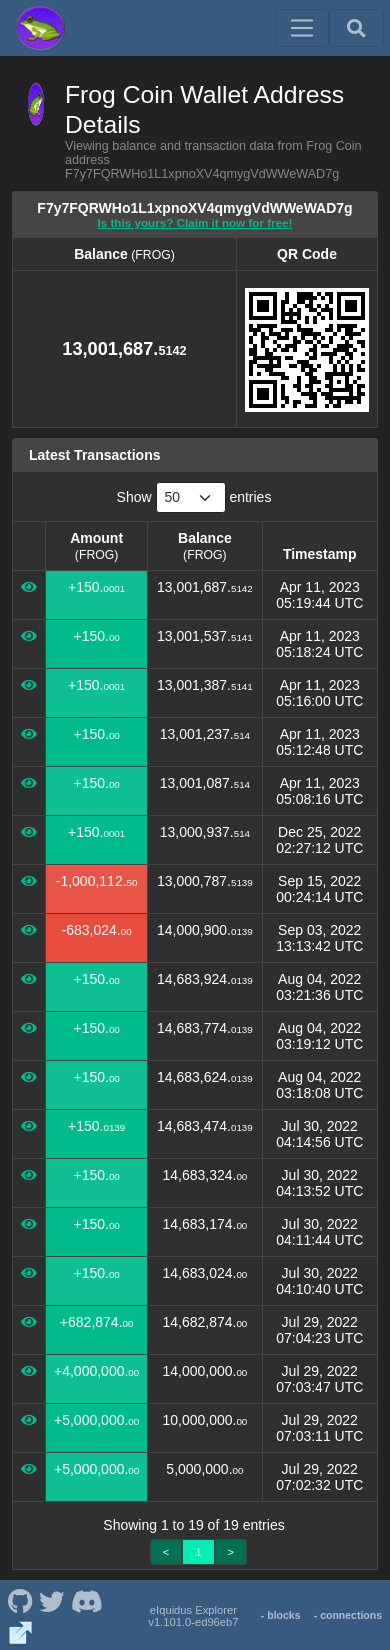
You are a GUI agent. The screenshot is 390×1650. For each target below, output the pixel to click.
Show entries (194, 497)
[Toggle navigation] (302, 28)
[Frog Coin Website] (20, 1632)
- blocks (281, 1615)
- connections (348, 1615)
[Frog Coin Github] (20, 1600)
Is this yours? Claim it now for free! (195, 222)
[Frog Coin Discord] (86, 1600)
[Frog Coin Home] (40, 28)
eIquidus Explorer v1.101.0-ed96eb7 (193, 1616)
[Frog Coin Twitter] (52, 1600)
